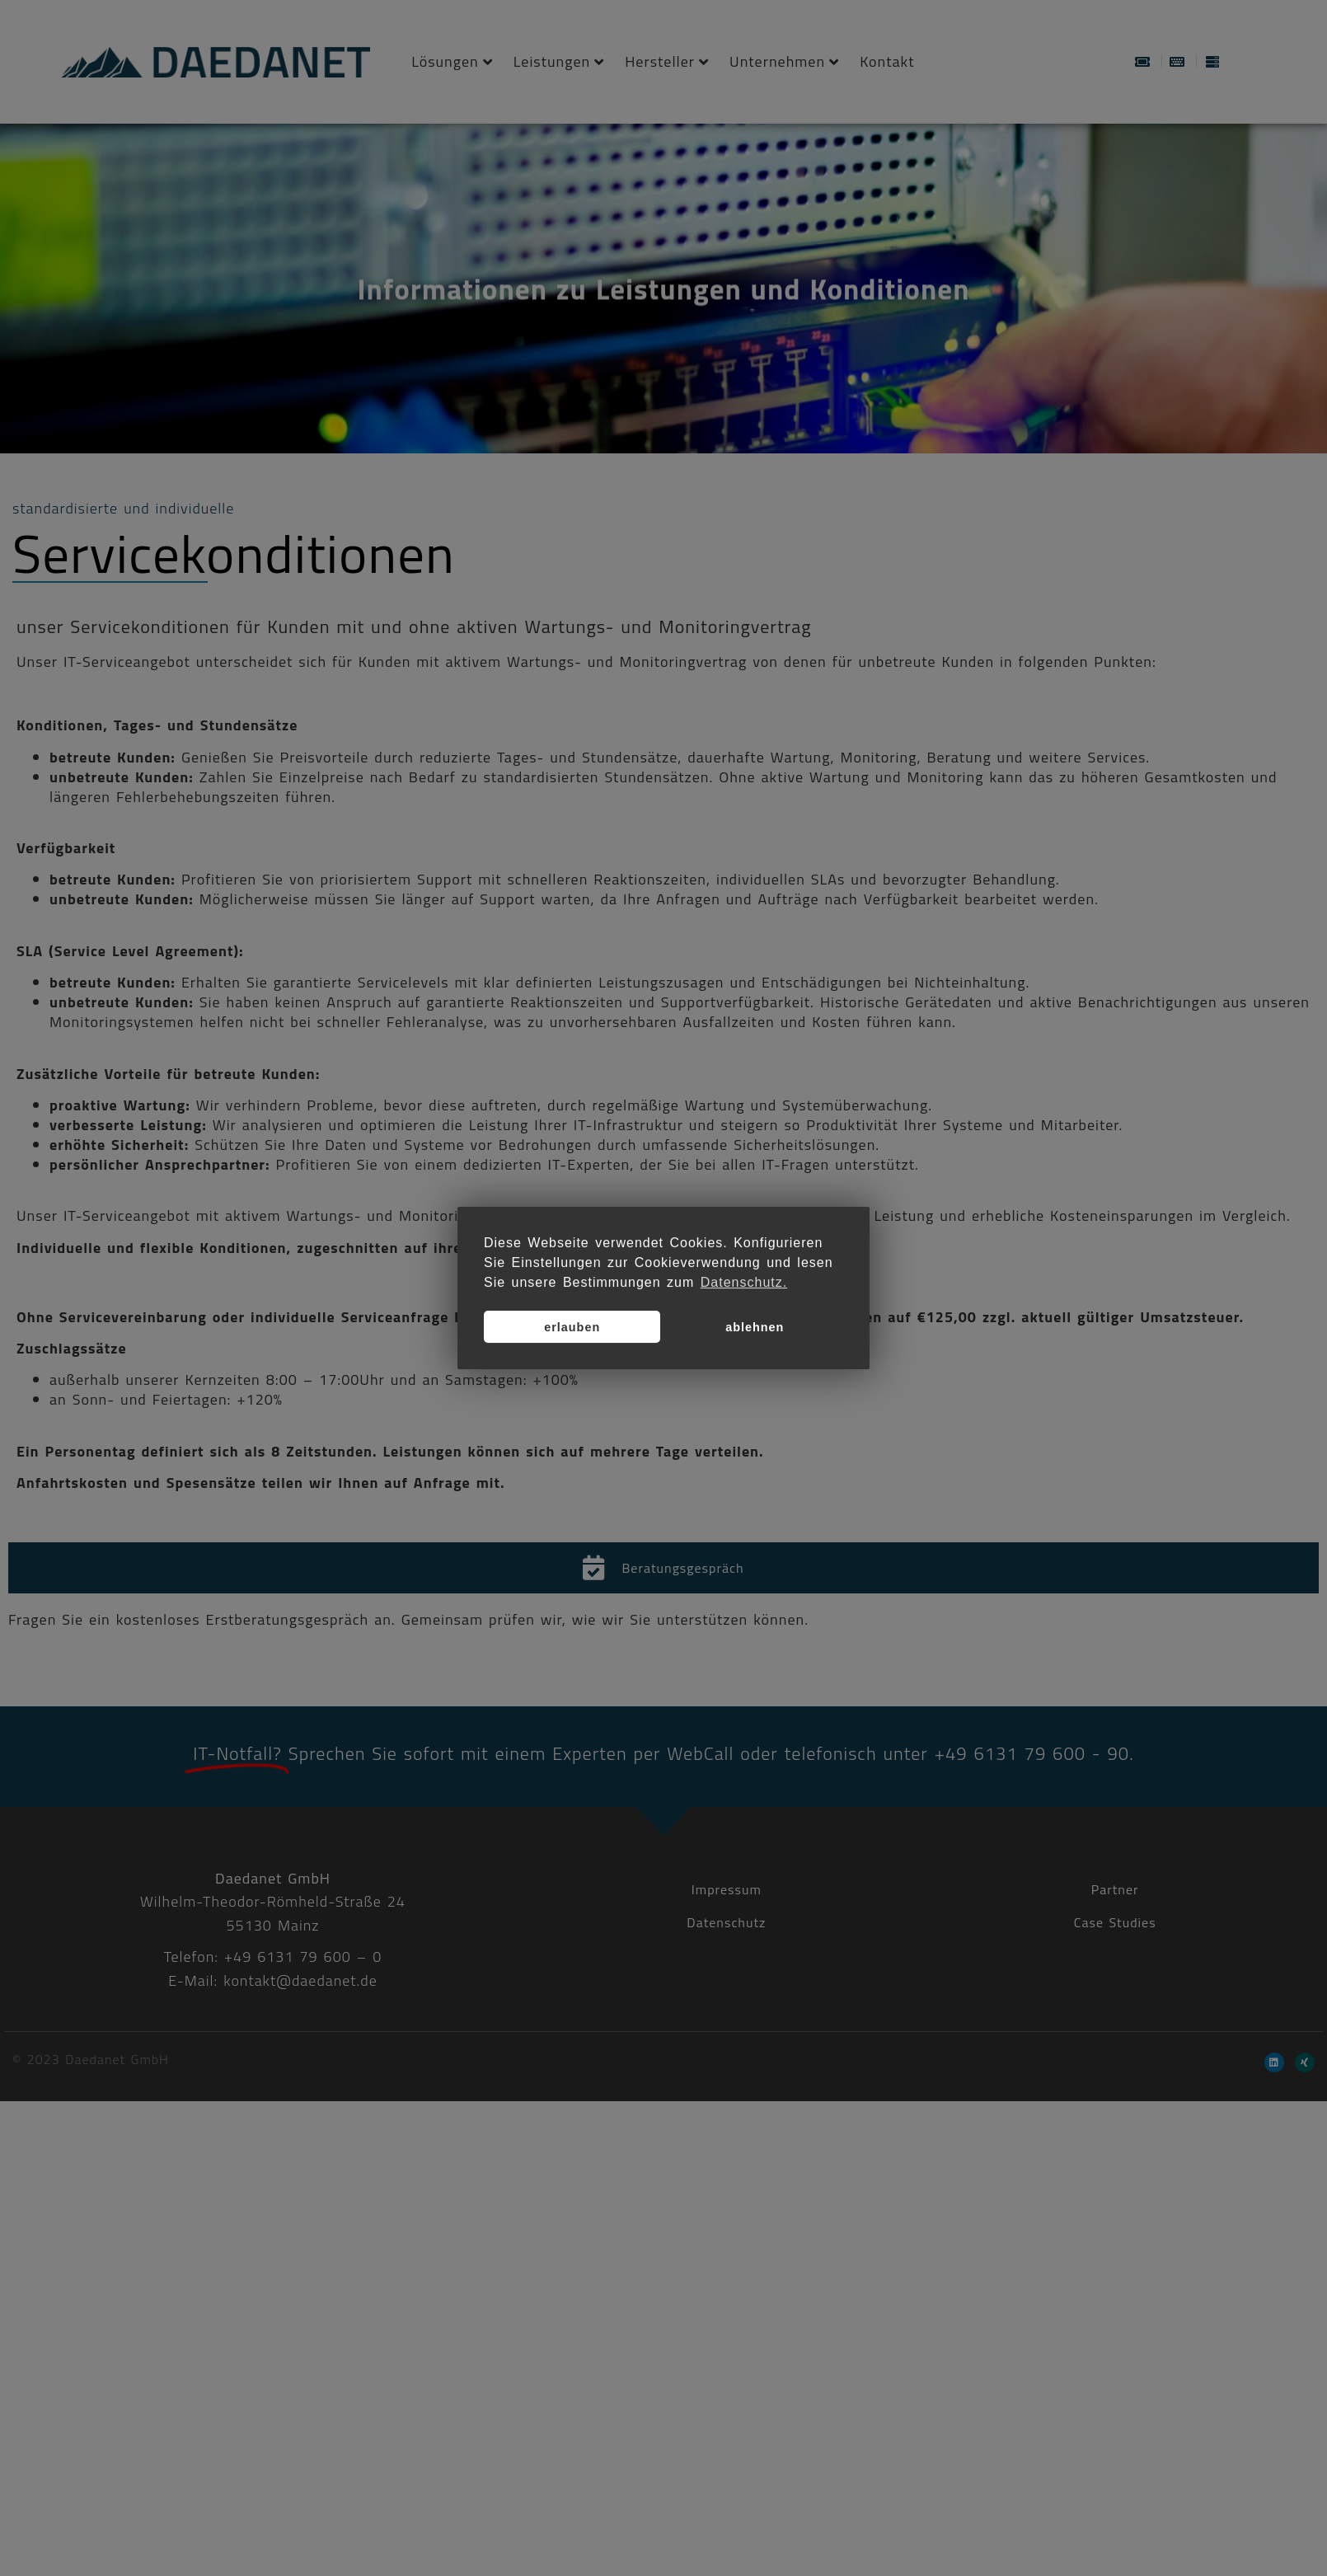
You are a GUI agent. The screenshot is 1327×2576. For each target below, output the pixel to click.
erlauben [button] (572, 1327)
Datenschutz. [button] (744, 1282)
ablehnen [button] (754, 1327)
